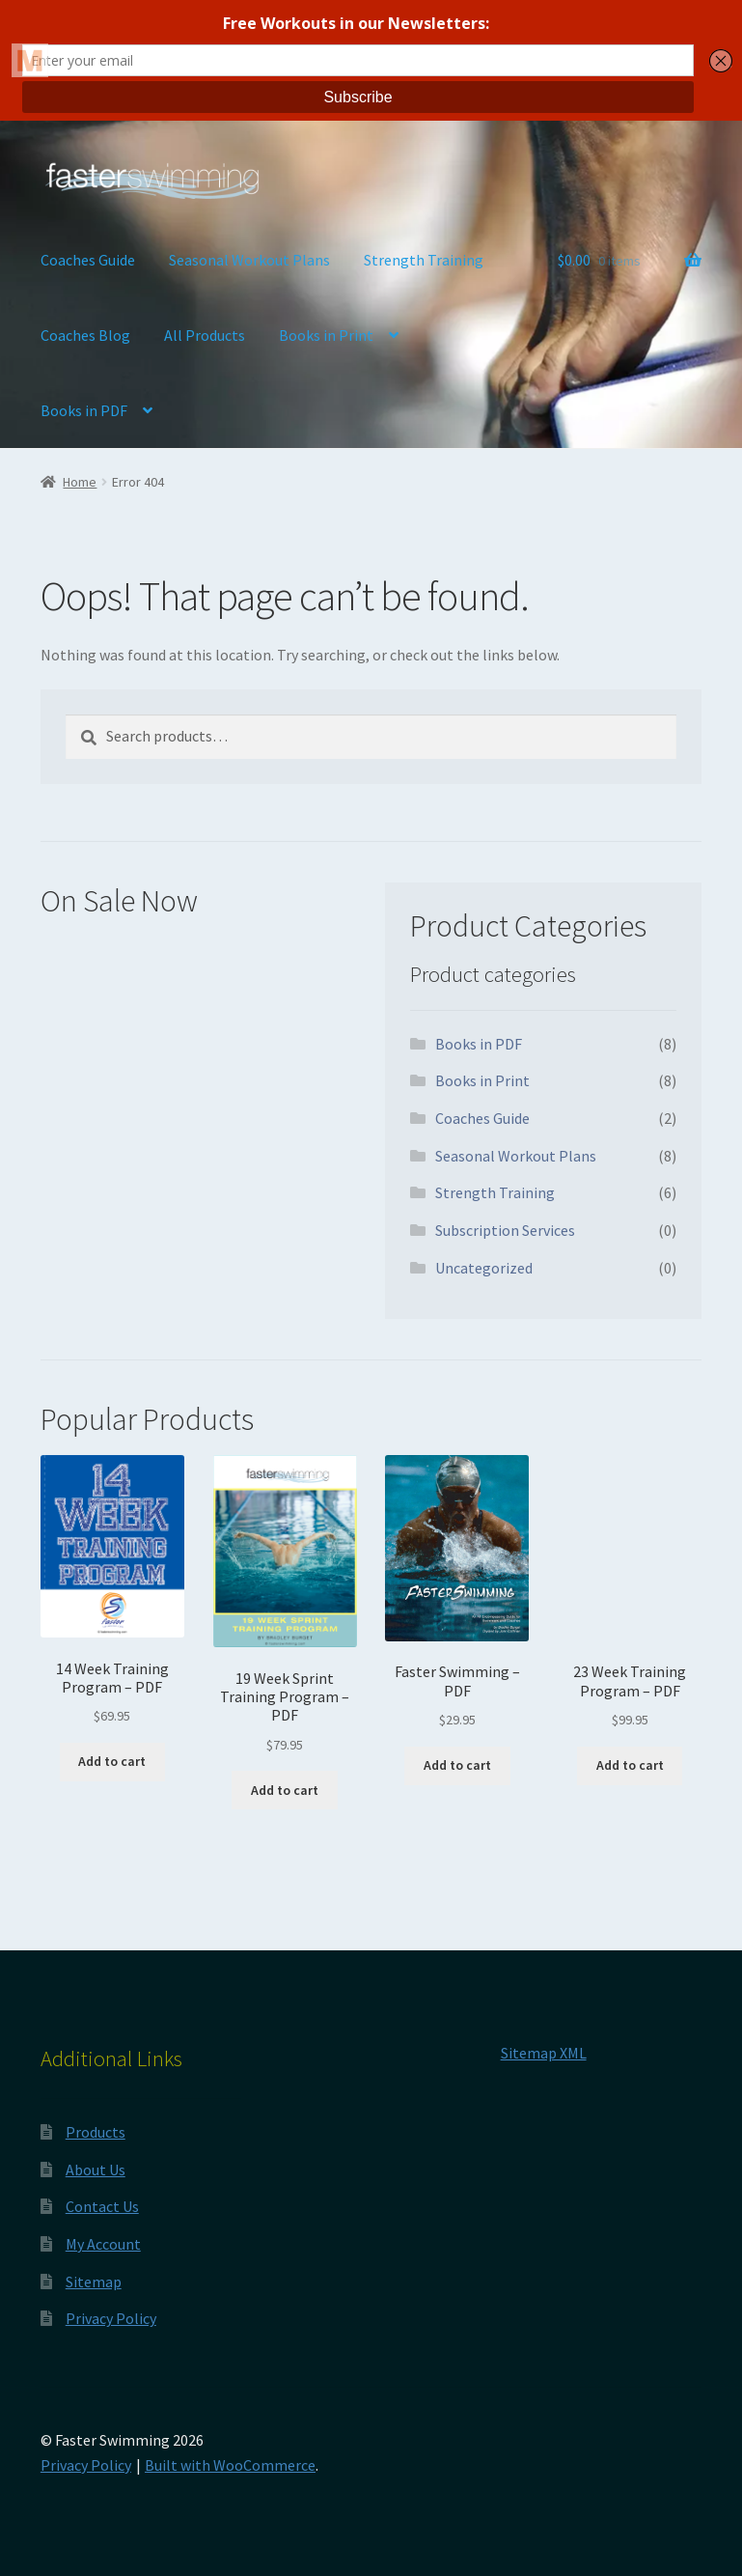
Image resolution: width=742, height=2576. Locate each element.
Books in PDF (84, 410)
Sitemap (94, 2281)
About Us (95, 2169)
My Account (103, 2244)
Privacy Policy (111, 2318)
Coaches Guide (88, 259)
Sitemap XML (544, 2052)
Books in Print (326, 335)
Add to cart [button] (112, 1761)
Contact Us (102, 2206)
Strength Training (423, 259)
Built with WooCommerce (230, 2465)
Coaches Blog (85, 335)
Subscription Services (505, 1230)
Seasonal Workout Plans (249, 259)
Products (95, 2132)
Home (79, 481)
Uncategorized (484, 1267)
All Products (204, 335)
